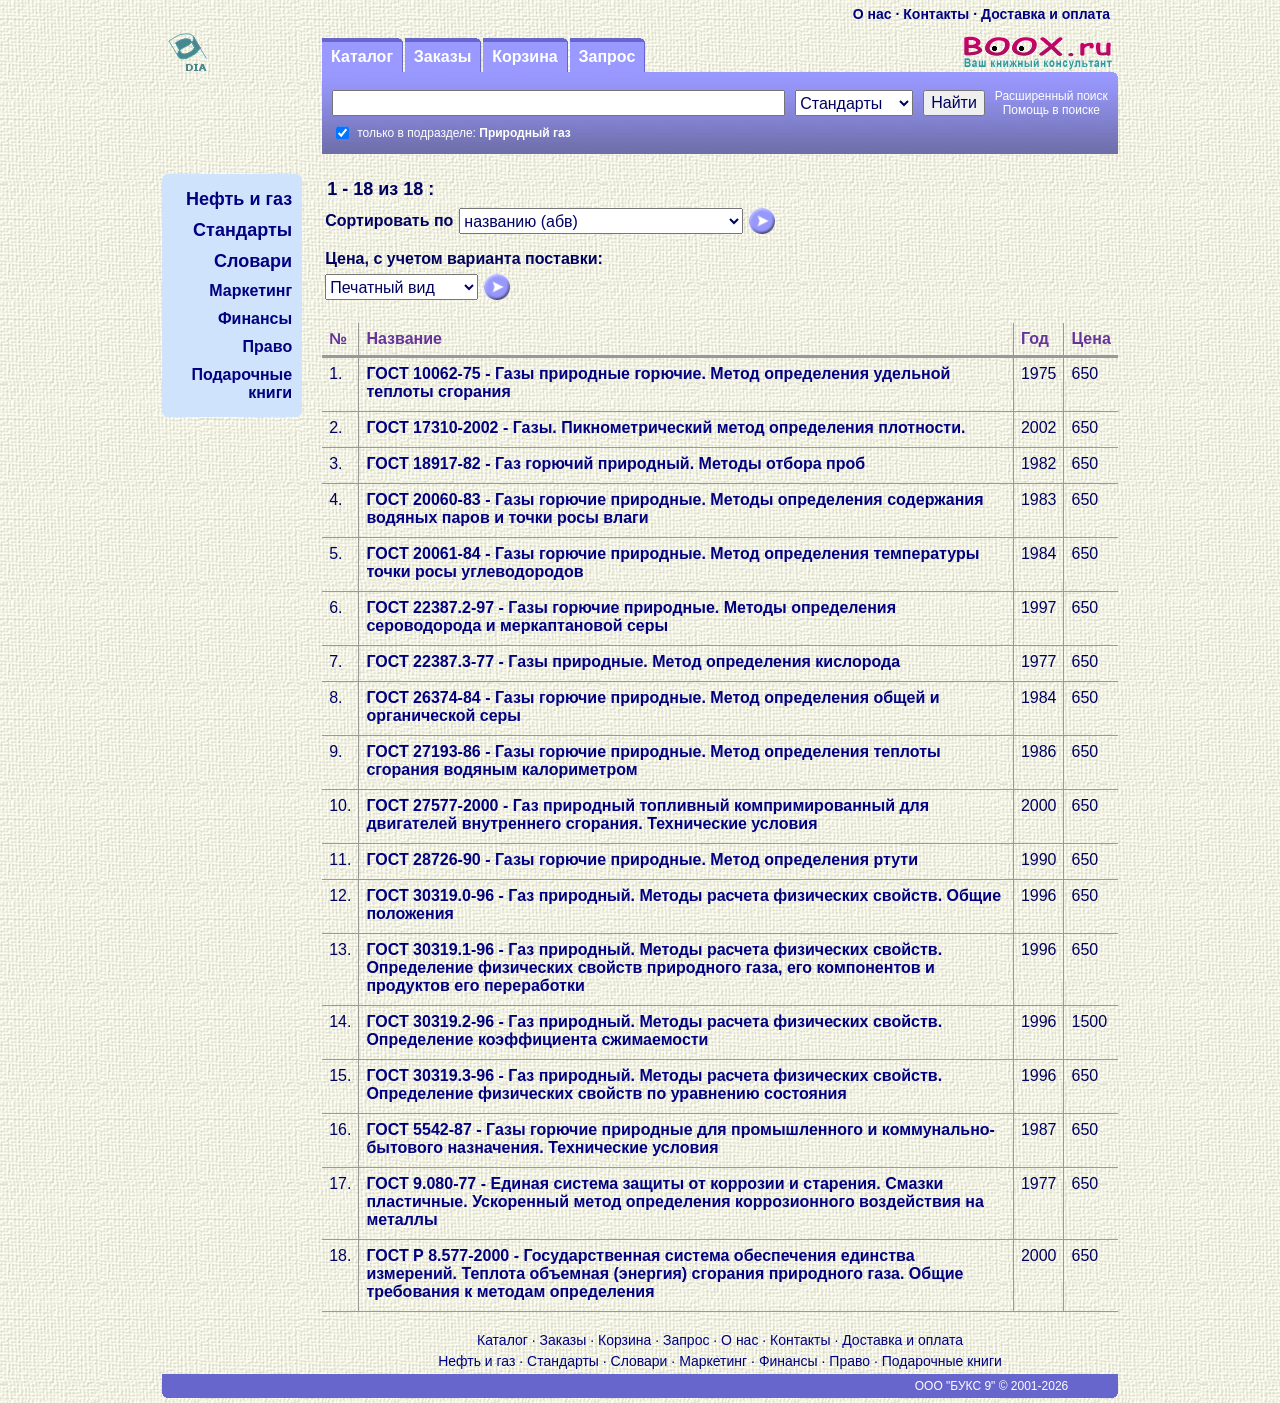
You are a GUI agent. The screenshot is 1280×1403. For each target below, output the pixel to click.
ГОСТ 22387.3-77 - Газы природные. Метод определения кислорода (633, 661)
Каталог (362, 56)
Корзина (524, 56)
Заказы (443, 56)
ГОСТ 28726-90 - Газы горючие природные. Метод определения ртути (642, 859)
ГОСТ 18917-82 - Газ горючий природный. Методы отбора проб (615, 463)
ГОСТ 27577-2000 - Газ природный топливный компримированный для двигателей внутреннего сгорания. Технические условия (647, 814)
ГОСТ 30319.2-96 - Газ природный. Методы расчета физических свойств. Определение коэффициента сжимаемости (654, 1030)
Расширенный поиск (1051, 96)
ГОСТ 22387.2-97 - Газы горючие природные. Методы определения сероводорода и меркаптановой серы (631, 616)
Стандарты (563, 1361)
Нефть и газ (476, 1361)
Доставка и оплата (1045, 14)
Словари (639, 1361)
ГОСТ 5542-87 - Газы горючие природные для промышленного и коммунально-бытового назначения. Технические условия (680, 1138)
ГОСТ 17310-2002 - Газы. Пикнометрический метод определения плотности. (665, 427)
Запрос (606, 56)
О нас (872, 14)
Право (849, 1361)
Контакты (936, 14)
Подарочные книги (942, 1361)
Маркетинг (713, 1361)
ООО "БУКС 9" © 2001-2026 (992, 1386)
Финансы (788, 1361)
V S (221, 1386)
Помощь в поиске (1051, 110)
